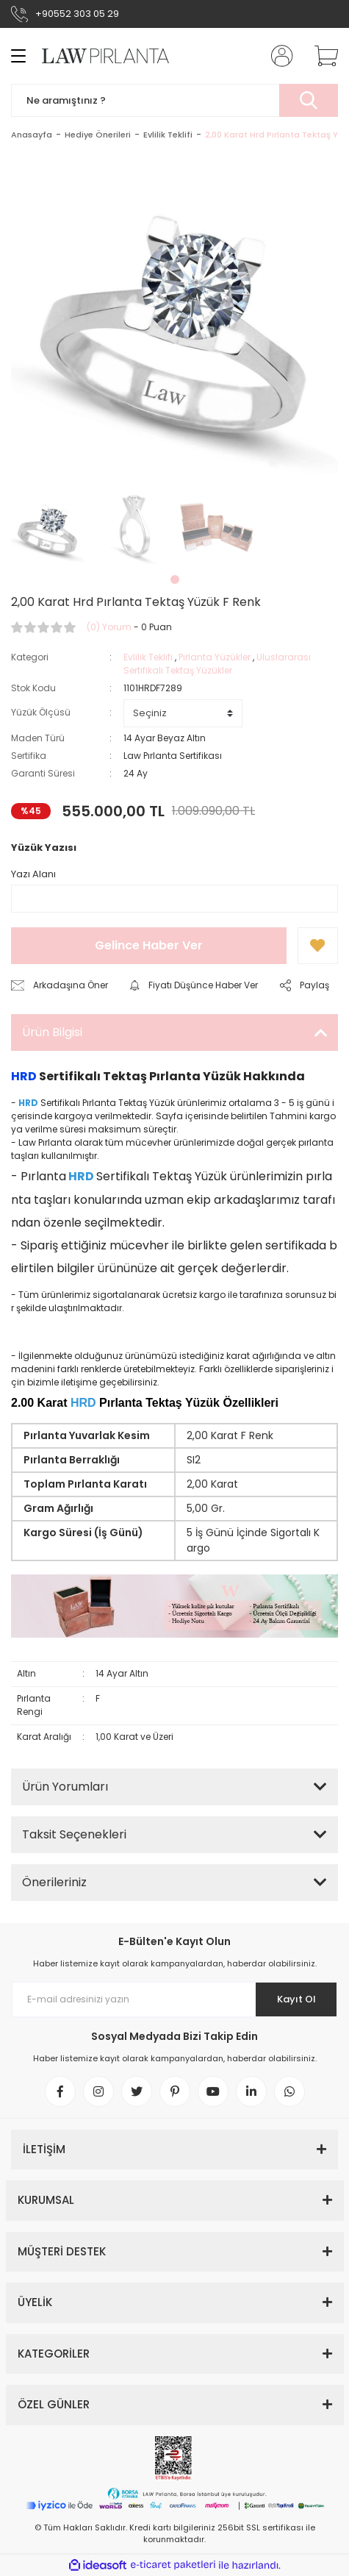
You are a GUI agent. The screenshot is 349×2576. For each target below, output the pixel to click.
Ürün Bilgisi (52, 1032)
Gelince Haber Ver (149, 945)
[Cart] (321, 55)
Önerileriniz (54, 1882)
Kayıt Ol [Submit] (296, 1999)
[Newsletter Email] (174, 1999)
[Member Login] (277, 55)
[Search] (174, 100)
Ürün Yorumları (65, 1786)
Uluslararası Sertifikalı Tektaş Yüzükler (217, 664)
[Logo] (98, 56)
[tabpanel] (48, 527)
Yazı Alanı (33, 874)
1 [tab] (174, 579)
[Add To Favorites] (318, 945)
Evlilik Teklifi (148, 657)
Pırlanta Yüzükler (215, 657)
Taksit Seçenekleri (74, 1834)
